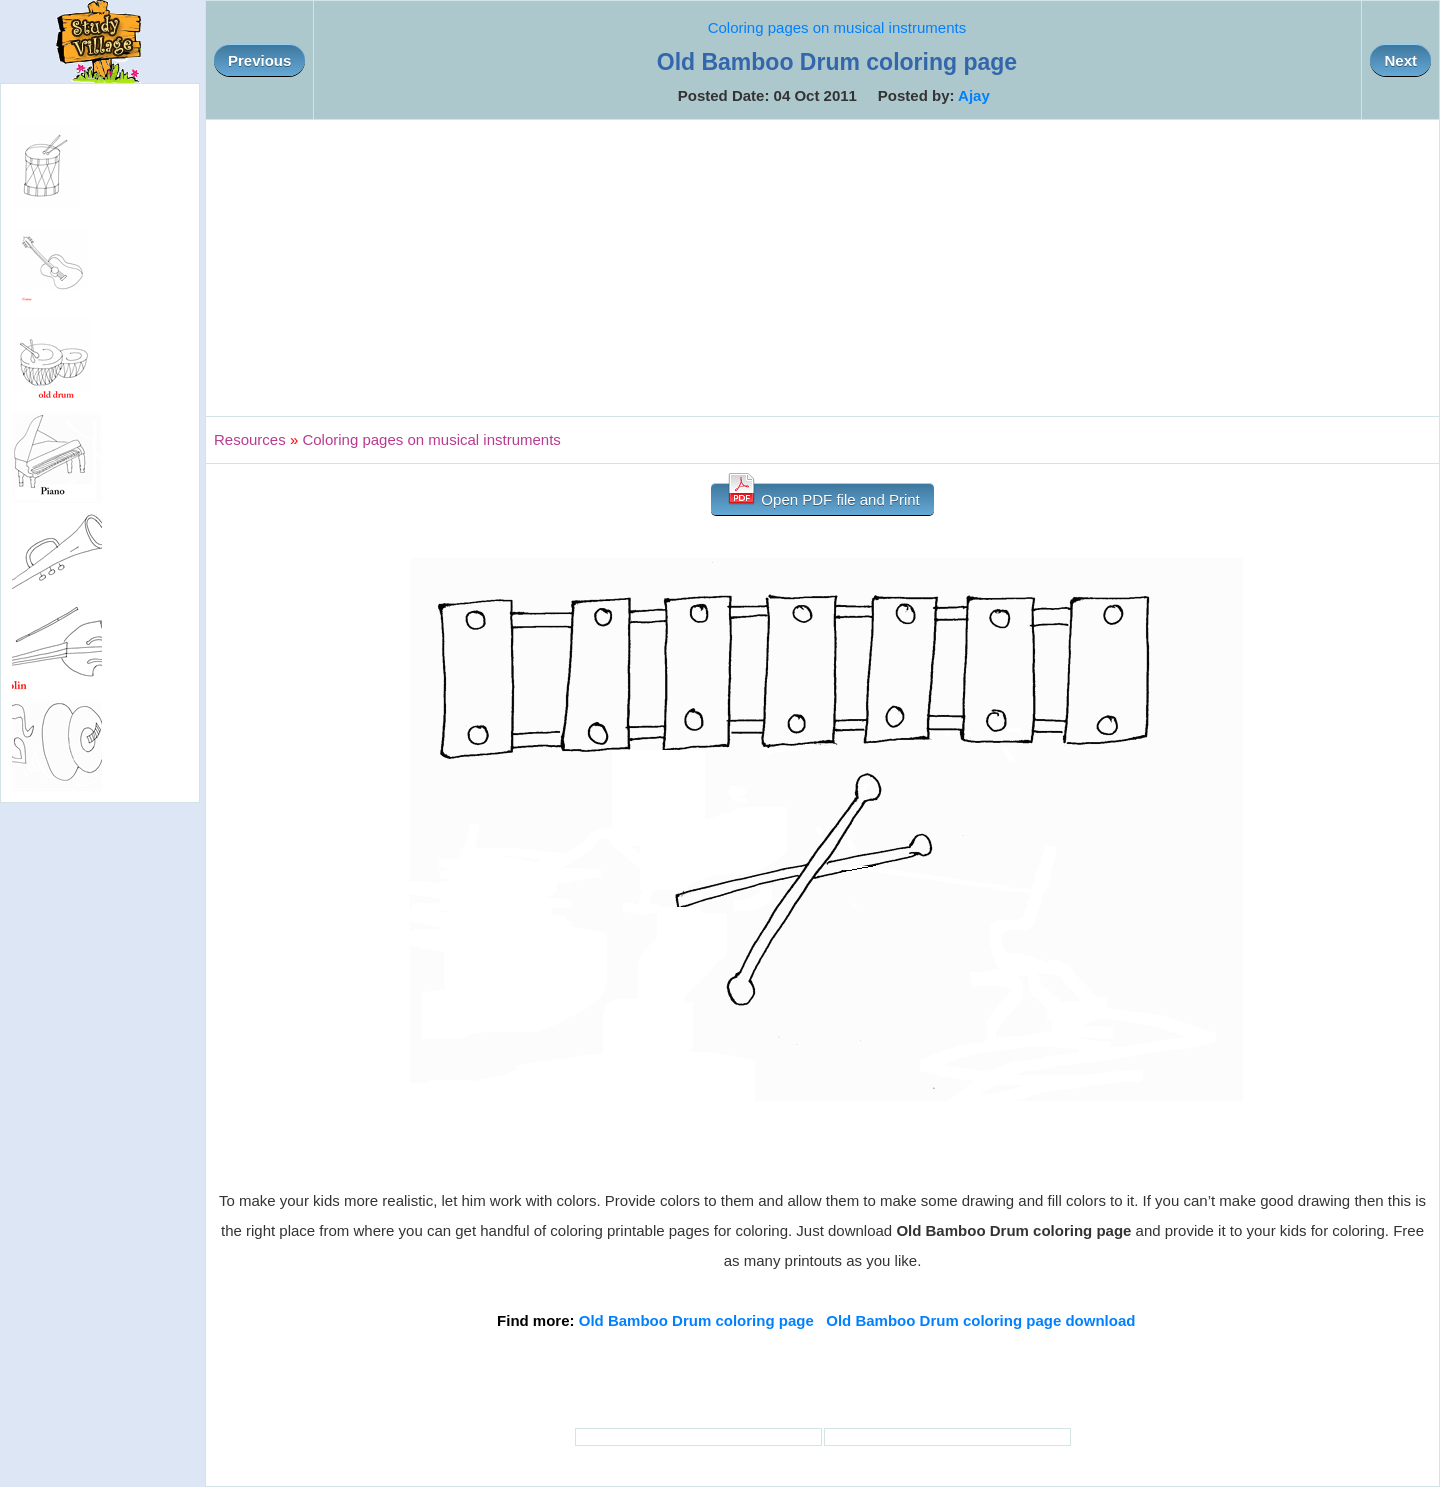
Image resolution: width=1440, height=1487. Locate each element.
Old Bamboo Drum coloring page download (980, 1320)
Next (1400, 60)
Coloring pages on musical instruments (837, 27)
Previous (259, 60)
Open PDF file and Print (822, 495)
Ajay (974, 95)
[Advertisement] (823, 268)
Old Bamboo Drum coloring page (696, 1320)
